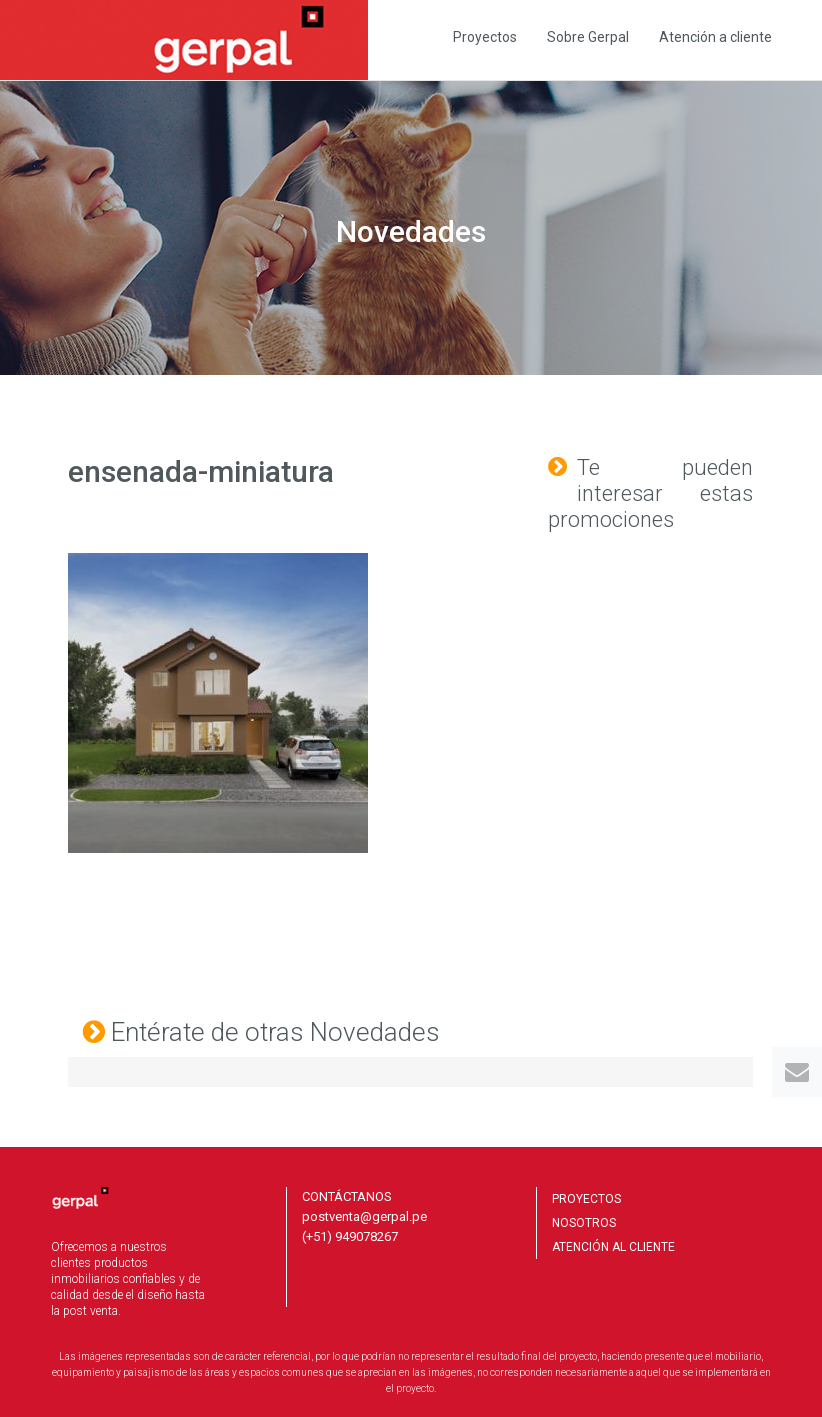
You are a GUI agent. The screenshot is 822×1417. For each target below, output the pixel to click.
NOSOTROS (584, 1223)
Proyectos (485, 37)
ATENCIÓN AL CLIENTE (613, 1247)
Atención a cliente (715, 37)
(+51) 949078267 (350, 1236)
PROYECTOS (586, 1199)
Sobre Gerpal (588, 37)
